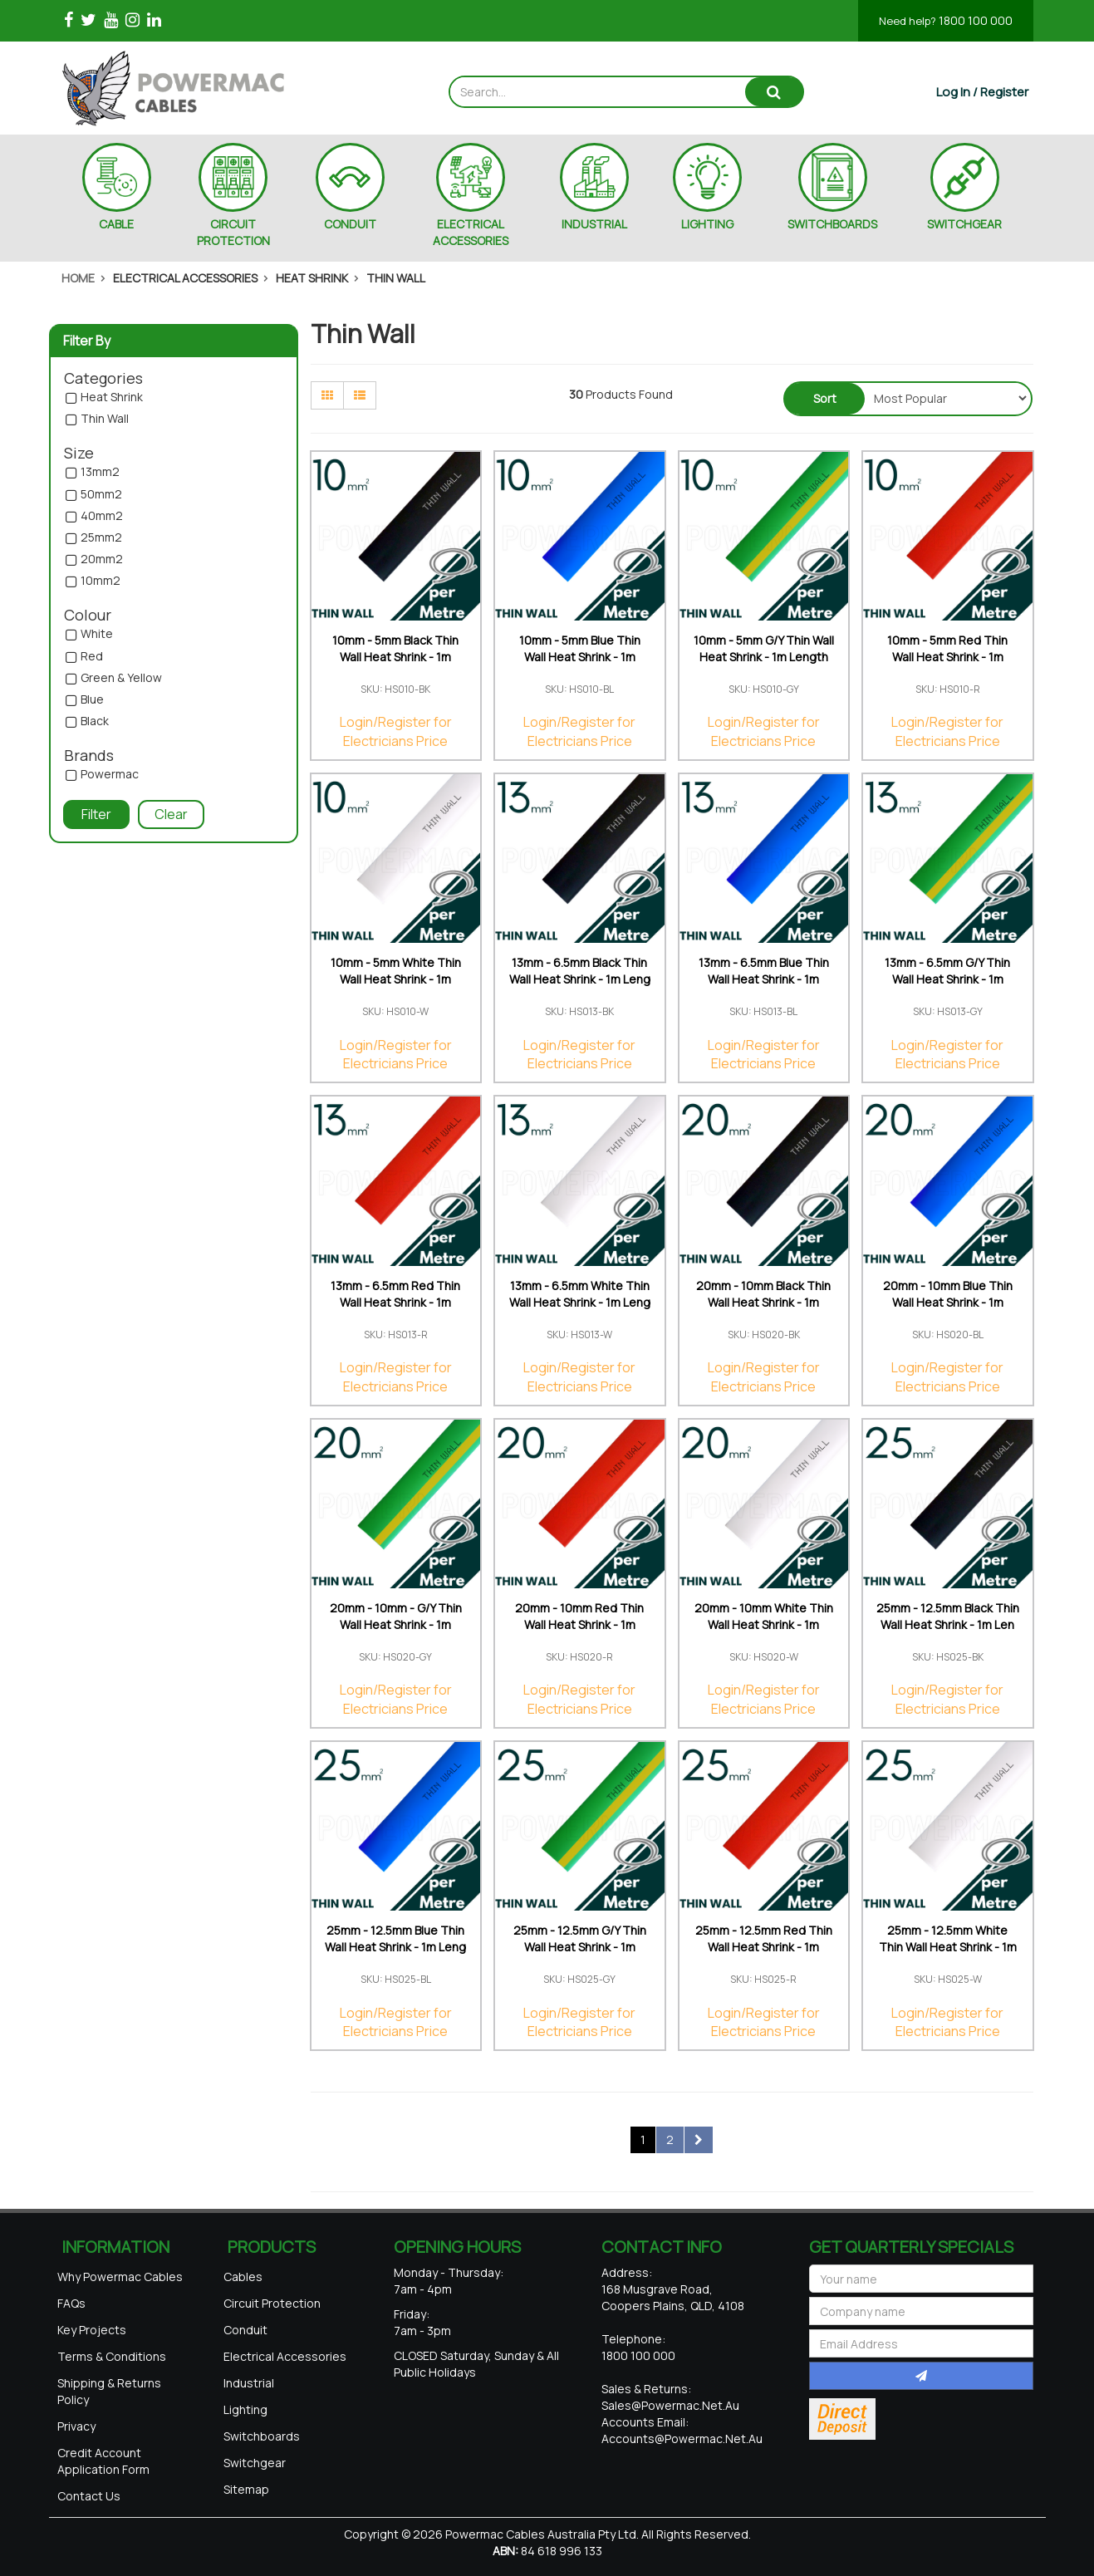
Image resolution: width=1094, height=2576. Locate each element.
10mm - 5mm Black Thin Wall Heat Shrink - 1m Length (395, 656)
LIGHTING (707, 224)
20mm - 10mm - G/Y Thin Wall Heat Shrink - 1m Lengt (396, 1624)
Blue (92, 700)
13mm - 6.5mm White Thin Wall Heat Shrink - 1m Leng (579, 1294)
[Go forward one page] (699, 2140)
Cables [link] (242, 2276)
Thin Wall (105, 419)
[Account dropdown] (982, 92)
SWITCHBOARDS (832, 224)
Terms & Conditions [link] (111, 2356)
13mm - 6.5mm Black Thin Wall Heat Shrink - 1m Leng (579, 970)
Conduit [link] (245, 2330)
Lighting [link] (245, 2409)
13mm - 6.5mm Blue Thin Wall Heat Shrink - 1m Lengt (764, 978)
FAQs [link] (71, 2303)
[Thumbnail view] (327, 395)
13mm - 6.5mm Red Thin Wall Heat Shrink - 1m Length (395, 1302)
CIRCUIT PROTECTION (233, 232)
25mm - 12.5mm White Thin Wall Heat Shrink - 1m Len (948, 1946)
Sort (824, 398)
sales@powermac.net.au (670, 2405)
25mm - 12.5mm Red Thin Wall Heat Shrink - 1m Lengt (763, 1946)
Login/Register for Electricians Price (396, 731)
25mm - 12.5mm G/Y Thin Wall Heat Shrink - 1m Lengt (579, 1946)
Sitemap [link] (246, 2489)
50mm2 (101, 495)
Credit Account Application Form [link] (103, 2461)
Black (95, 721)
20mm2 (102, 559)
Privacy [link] (76, 2426)
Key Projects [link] (91, 2330)
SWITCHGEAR (964, 224)
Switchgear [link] (254, 2463)
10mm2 (100, 581)
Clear (171, 814)
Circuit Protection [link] (272, 2303)
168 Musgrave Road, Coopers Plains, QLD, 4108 (672, 2297)
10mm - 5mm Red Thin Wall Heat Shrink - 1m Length (947, 656)
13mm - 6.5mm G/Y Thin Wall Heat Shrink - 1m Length (947, 978)
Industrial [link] (248, 2383)
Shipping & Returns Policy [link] (109, 2391)
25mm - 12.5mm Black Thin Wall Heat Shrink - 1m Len (947, 1616)
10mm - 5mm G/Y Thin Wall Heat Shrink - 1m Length (764, 648)
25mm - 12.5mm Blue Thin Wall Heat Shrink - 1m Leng (395, 1938)
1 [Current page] (642, 2139)
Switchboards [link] (261, 2436)
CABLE (116, 224)
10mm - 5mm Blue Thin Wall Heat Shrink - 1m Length (579, 656)
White (97, 634)
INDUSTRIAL (594, 224)
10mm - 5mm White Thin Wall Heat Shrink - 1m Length (396, 978)
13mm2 (100, 472)
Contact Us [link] (88, 2496)
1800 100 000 (946, 20)
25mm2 (101, 538)
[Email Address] (921, 2343)
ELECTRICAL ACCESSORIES (470, 232)
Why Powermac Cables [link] (120, 2276)
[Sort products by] (946, 398)
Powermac (110, 775)
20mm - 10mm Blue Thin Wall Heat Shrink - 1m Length (948, 1302)
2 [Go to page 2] (670, 2139)
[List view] (359, 395)
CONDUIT (350, 224)
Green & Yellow (121, 678)
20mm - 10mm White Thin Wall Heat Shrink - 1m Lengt (763, 1624)
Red (92, 657)
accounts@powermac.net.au (682, 2438)
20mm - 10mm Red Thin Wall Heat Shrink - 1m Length (579, 1624)
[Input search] (597, 91)
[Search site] (774, 91)
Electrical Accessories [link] (284, 2356)
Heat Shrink (112, 397)
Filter (96, 814)
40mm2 (102, 516)
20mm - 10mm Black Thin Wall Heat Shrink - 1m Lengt (763, 1302)
